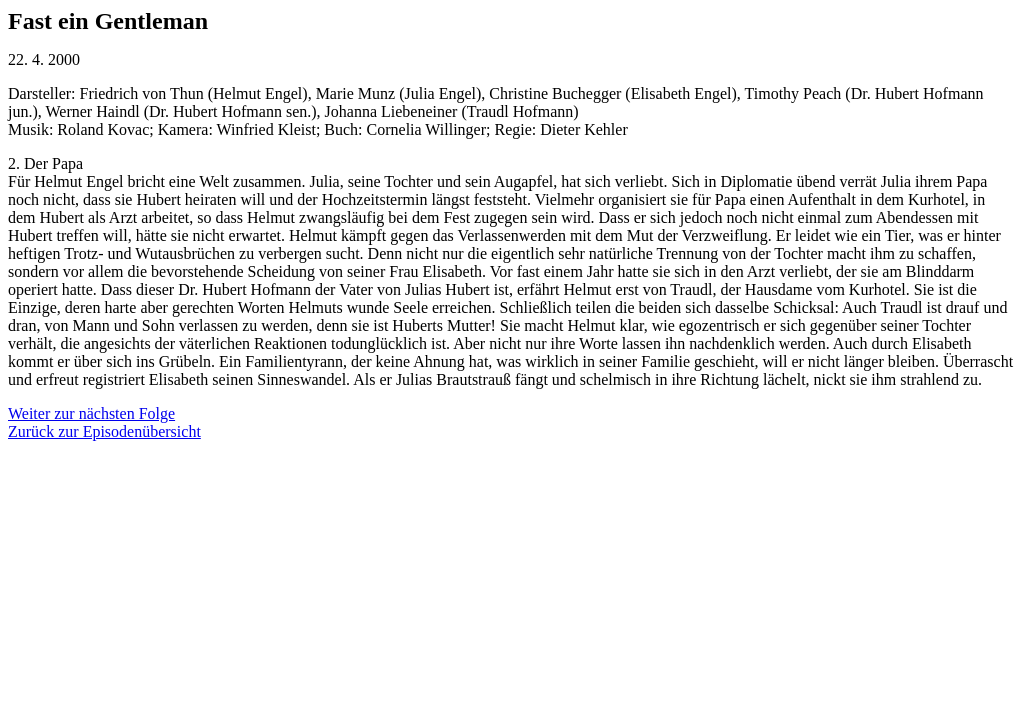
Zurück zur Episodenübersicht (104, 431)
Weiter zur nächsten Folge (91, 413)
